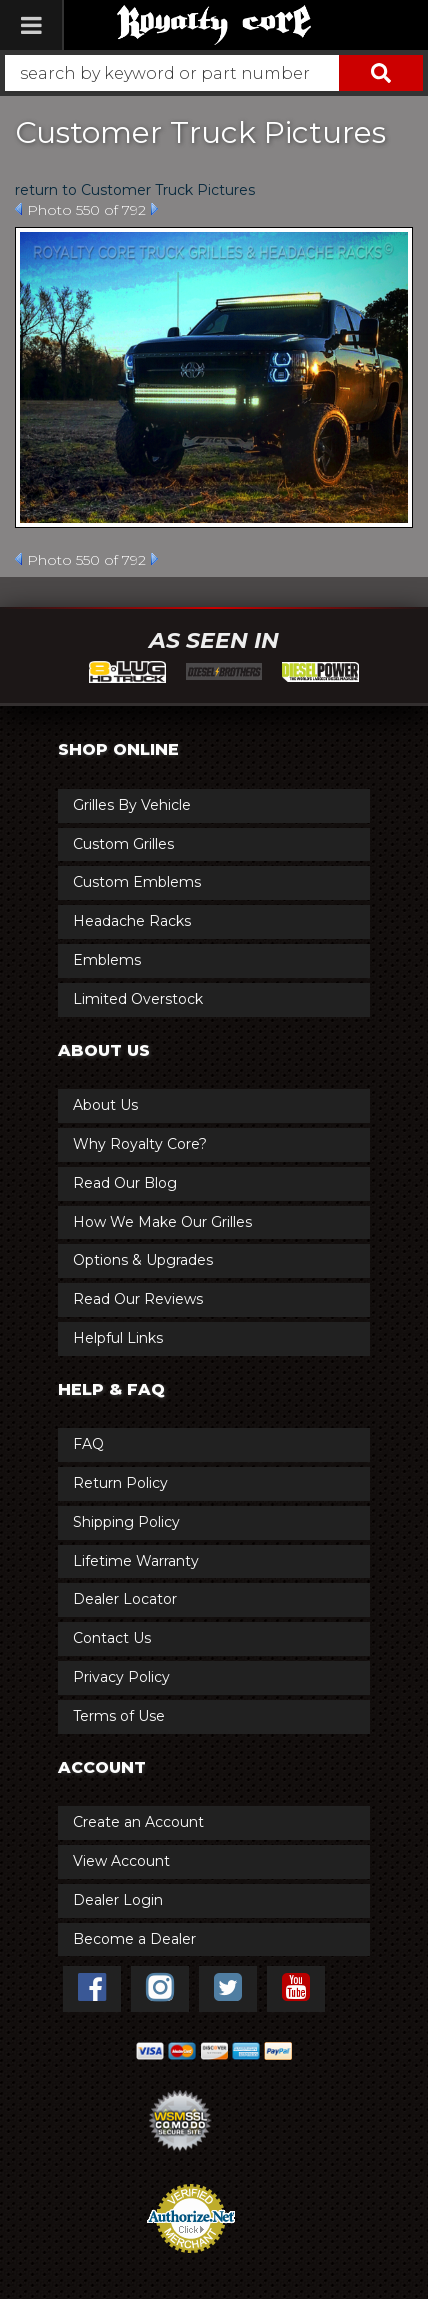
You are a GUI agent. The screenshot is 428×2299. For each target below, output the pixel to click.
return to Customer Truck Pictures (135, 190)
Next (154, 209)
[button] (214, 73)
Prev (18, 209)
